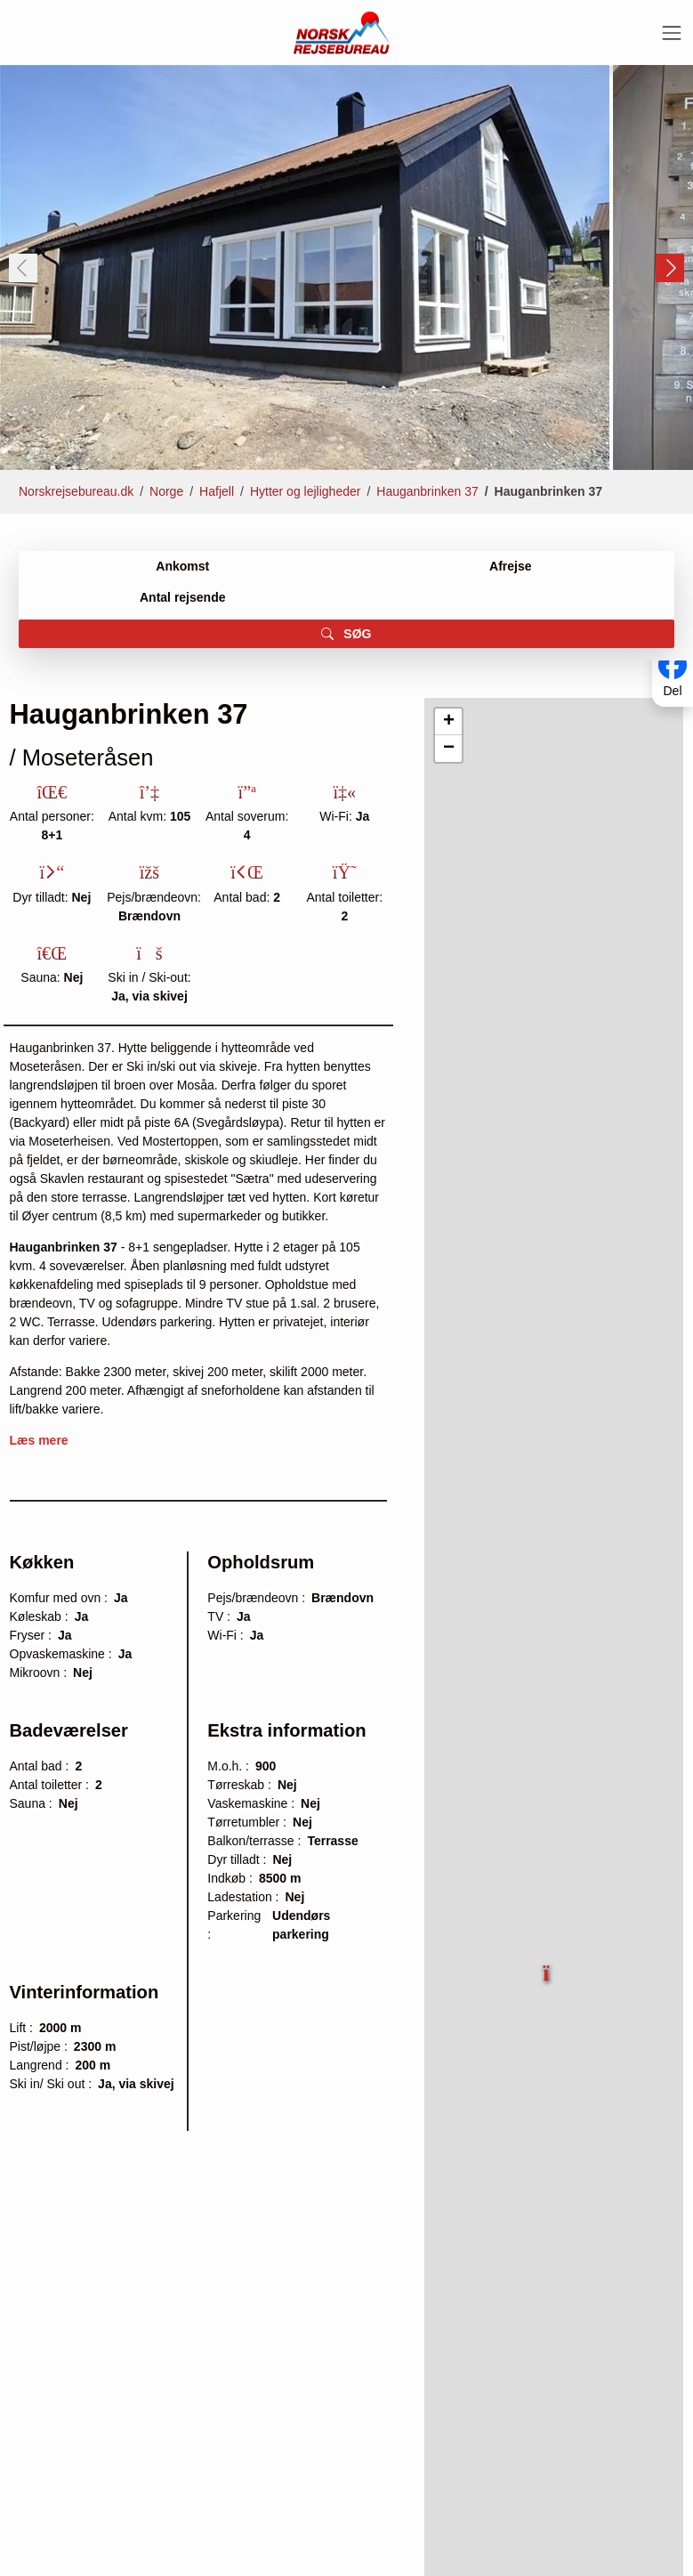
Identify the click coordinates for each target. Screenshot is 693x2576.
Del (672, 691)
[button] (548, 1966)
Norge (166, 491)
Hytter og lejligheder (305, 491)
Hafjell (216, 491)
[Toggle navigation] (671, 33)
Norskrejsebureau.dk (76, 491)
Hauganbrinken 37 (427, 491)
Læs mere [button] (39, 1440)
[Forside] (341, 32)
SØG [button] (346, 634)
